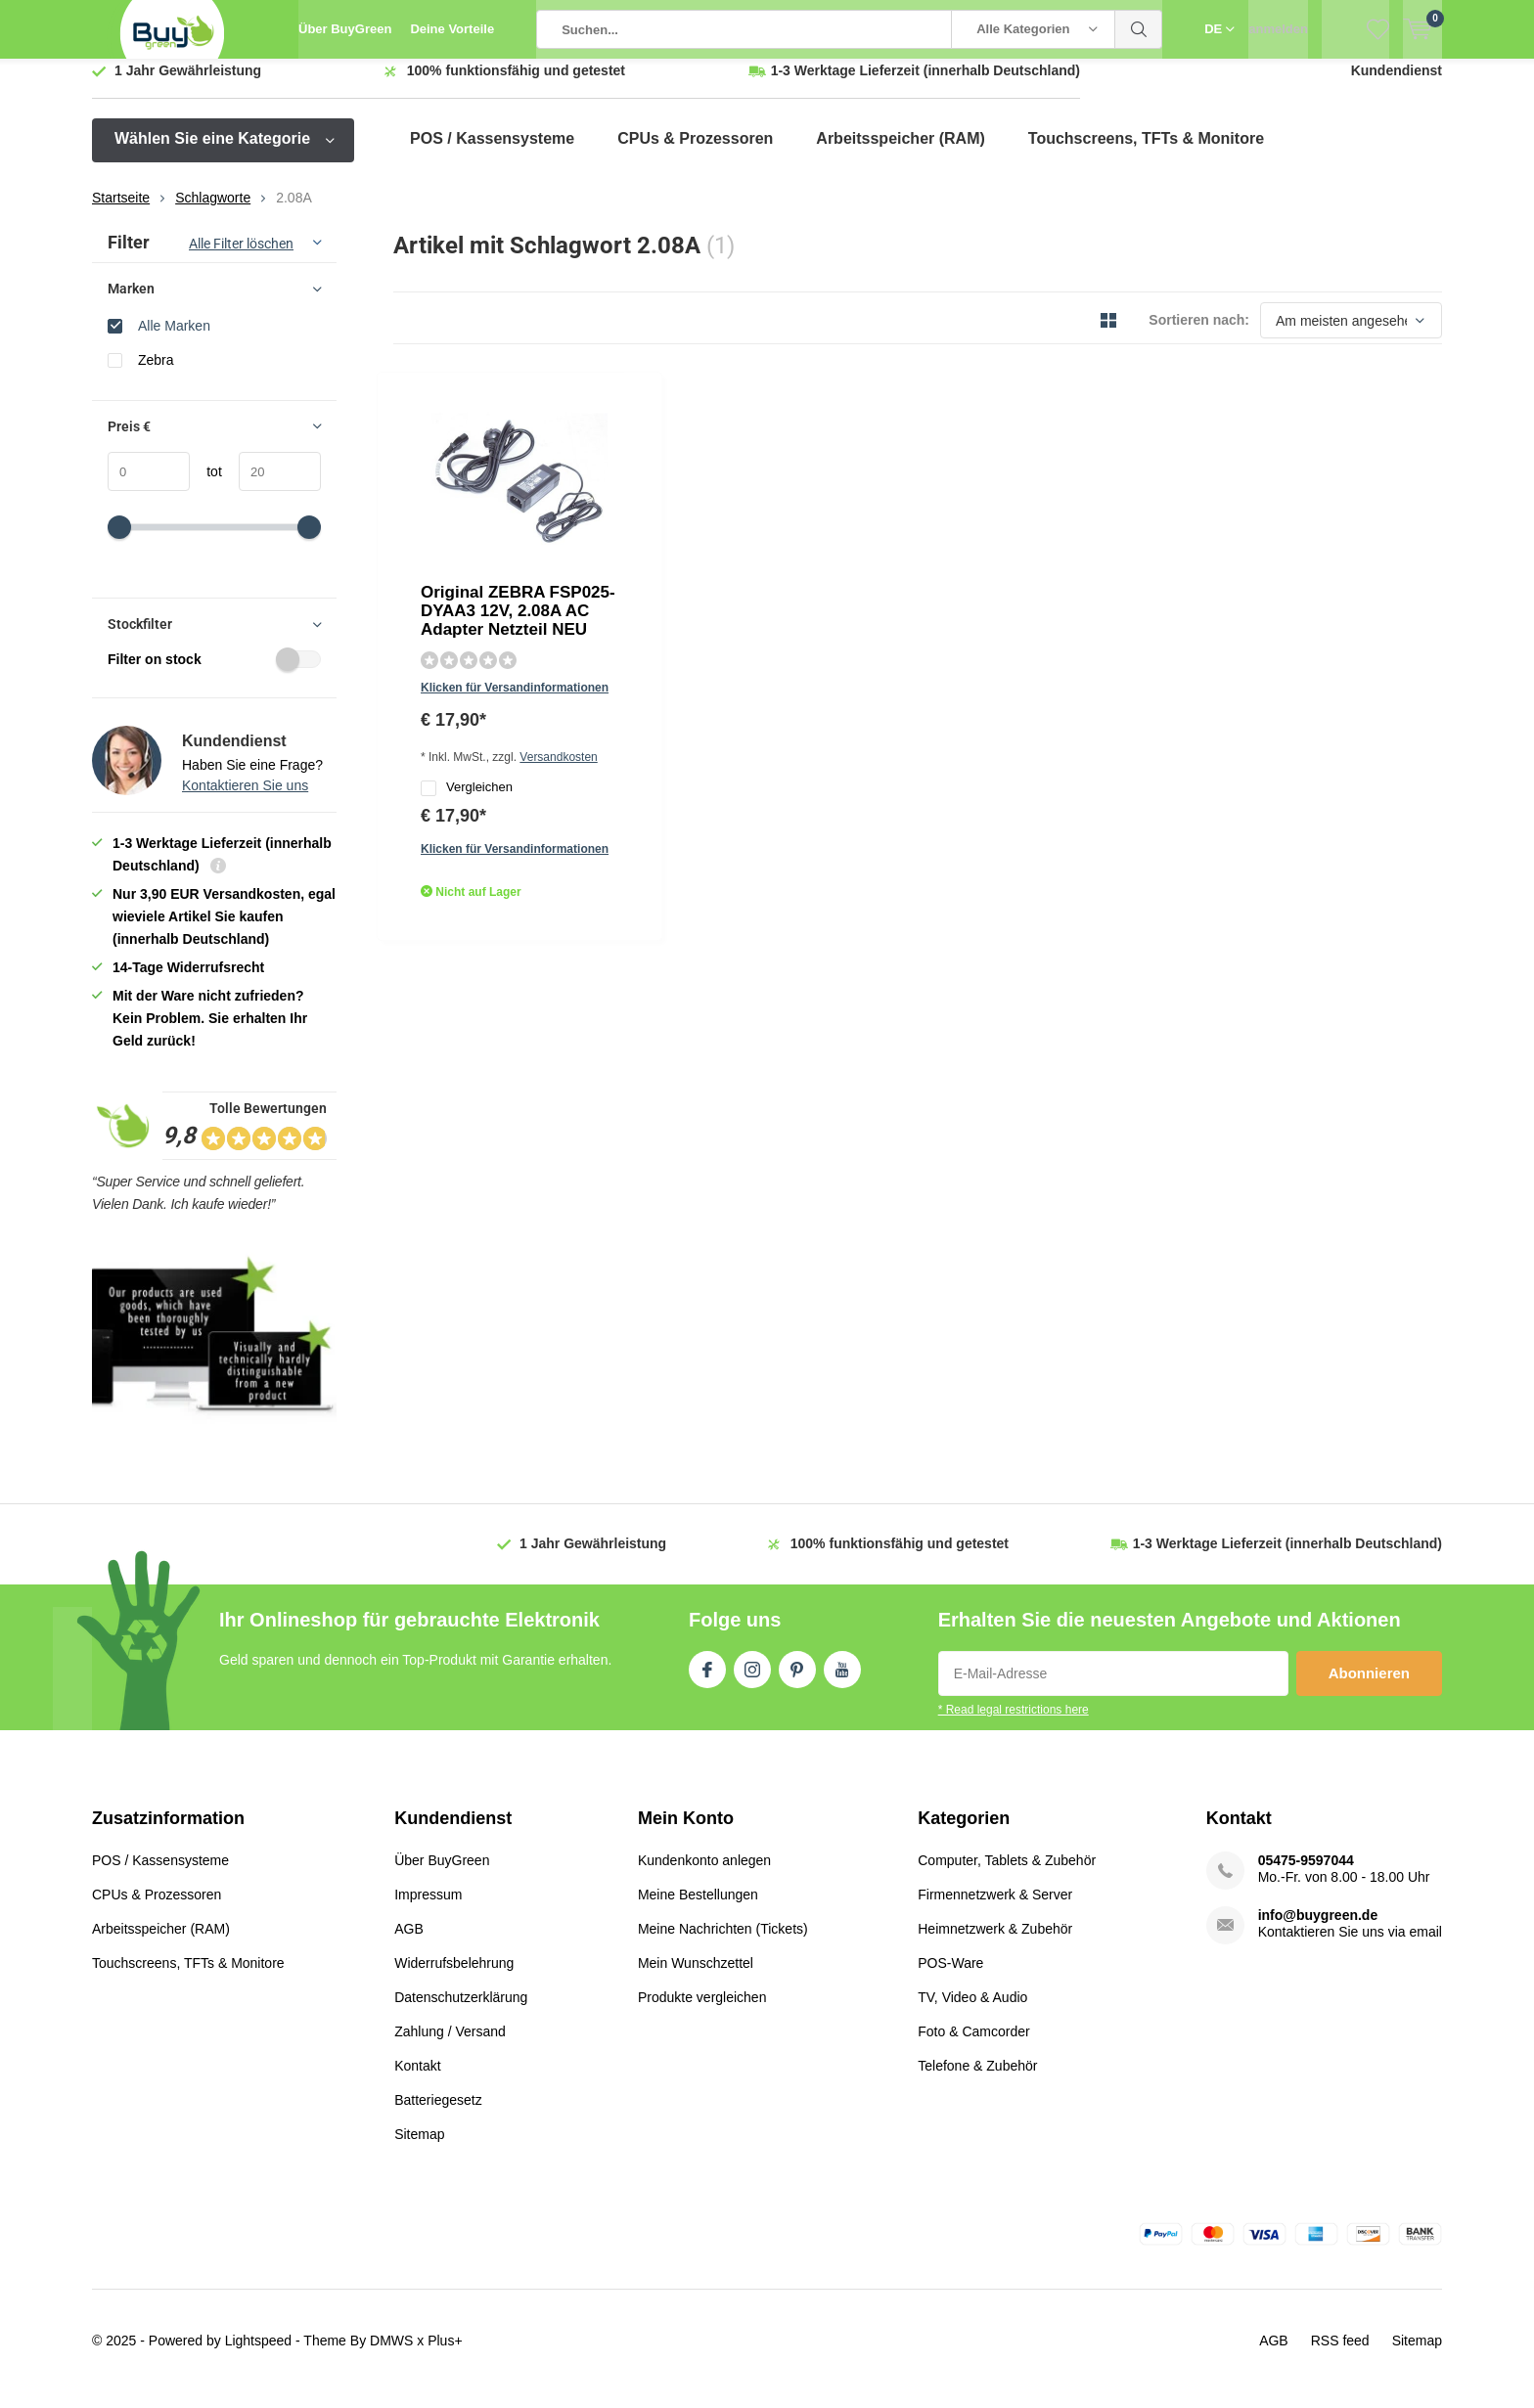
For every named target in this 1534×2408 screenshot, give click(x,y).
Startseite (121, 212)
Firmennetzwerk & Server (995, 1909)
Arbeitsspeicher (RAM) (900, 153)
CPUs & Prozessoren (695, 153)
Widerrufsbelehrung (454, 1977)
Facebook (707, 1680)
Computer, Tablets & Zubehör (1007, 1875)
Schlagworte (212, 212)
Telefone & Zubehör (977, 2080)
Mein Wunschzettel (695, 1977)
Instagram (752, 1680)
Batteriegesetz (438, 2114)
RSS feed (1340, 2355)
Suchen (1138, 29)
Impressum (428, 1909)
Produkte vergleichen (702, 2012)
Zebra (156, 374)
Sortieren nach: (1199, 334)
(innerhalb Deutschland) (925, 85)
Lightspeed (259, 2355)
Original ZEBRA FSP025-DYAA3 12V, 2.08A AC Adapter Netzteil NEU (737, 444)
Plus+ (445, 2355)
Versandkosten (757, 543)
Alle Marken (174, 340)
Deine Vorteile (452, 29)
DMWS (391, 2355)
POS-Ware (950, 1977)
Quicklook (632, 646)
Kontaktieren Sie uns (245, 800)
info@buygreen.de (1318, 1930)
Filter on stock (214, 674)
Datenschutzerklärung (460, 2012)
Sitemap (419, 2149)
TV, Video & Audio (972, 2012)
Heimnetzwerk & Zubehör (995, 1943)
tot (206, 486)
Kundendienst (1396, 85)
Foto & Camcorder (973, 2046)
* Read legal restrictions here (1013, 1724)
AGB (409, 1943)
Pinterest (797, 1680)
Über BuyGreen (344, 29)
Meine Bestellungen (698, 1909)
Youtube (842, 1680)
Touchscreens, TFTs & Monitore (1146, 153)
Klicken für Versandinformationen (706, 514)
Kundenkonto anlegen (704, 1875)
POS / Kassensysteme (492, 153)
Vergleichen (658, 575)
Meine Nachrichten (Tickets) (723, 1943)
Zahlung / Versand (450, 2046)
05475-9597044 (1306, 1875)
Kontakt (417, 2080)
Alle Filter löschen (241, 258)
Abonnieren (1369, 1687)
